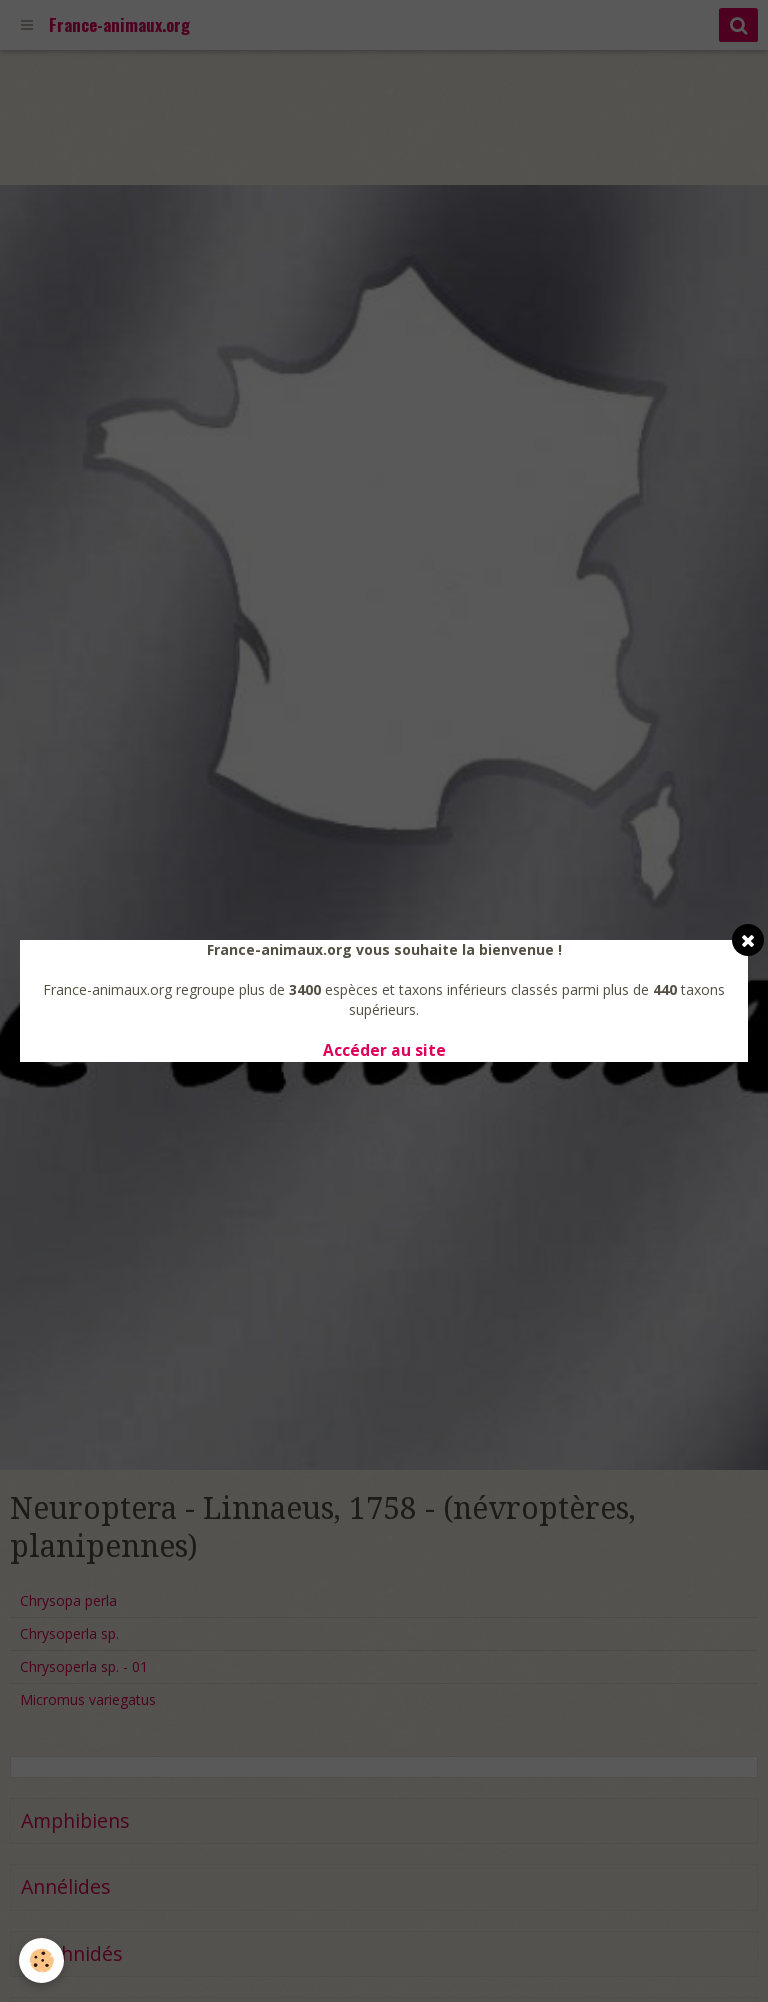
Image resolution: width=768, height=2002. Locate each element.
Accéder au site (384, 1050)
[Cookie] (42, 1960)
